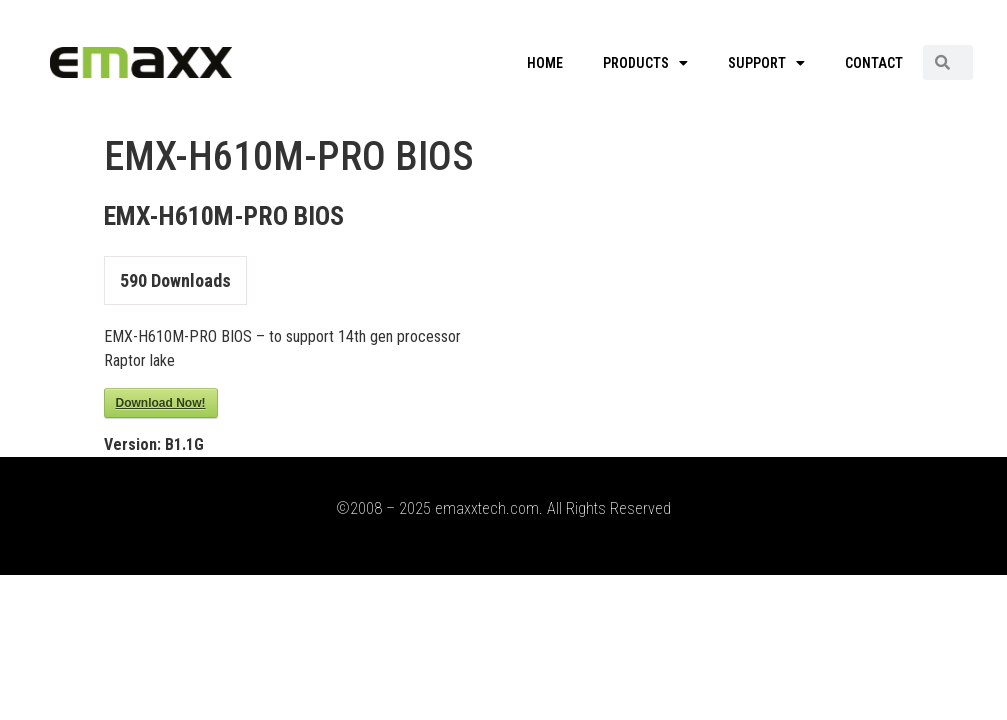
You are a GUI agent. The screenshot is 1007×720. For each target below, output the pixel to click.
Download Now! (161, 403)
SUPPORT (766, 63)
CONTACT (874, 63)
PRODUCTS (645, 63)
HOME (545, 63)
